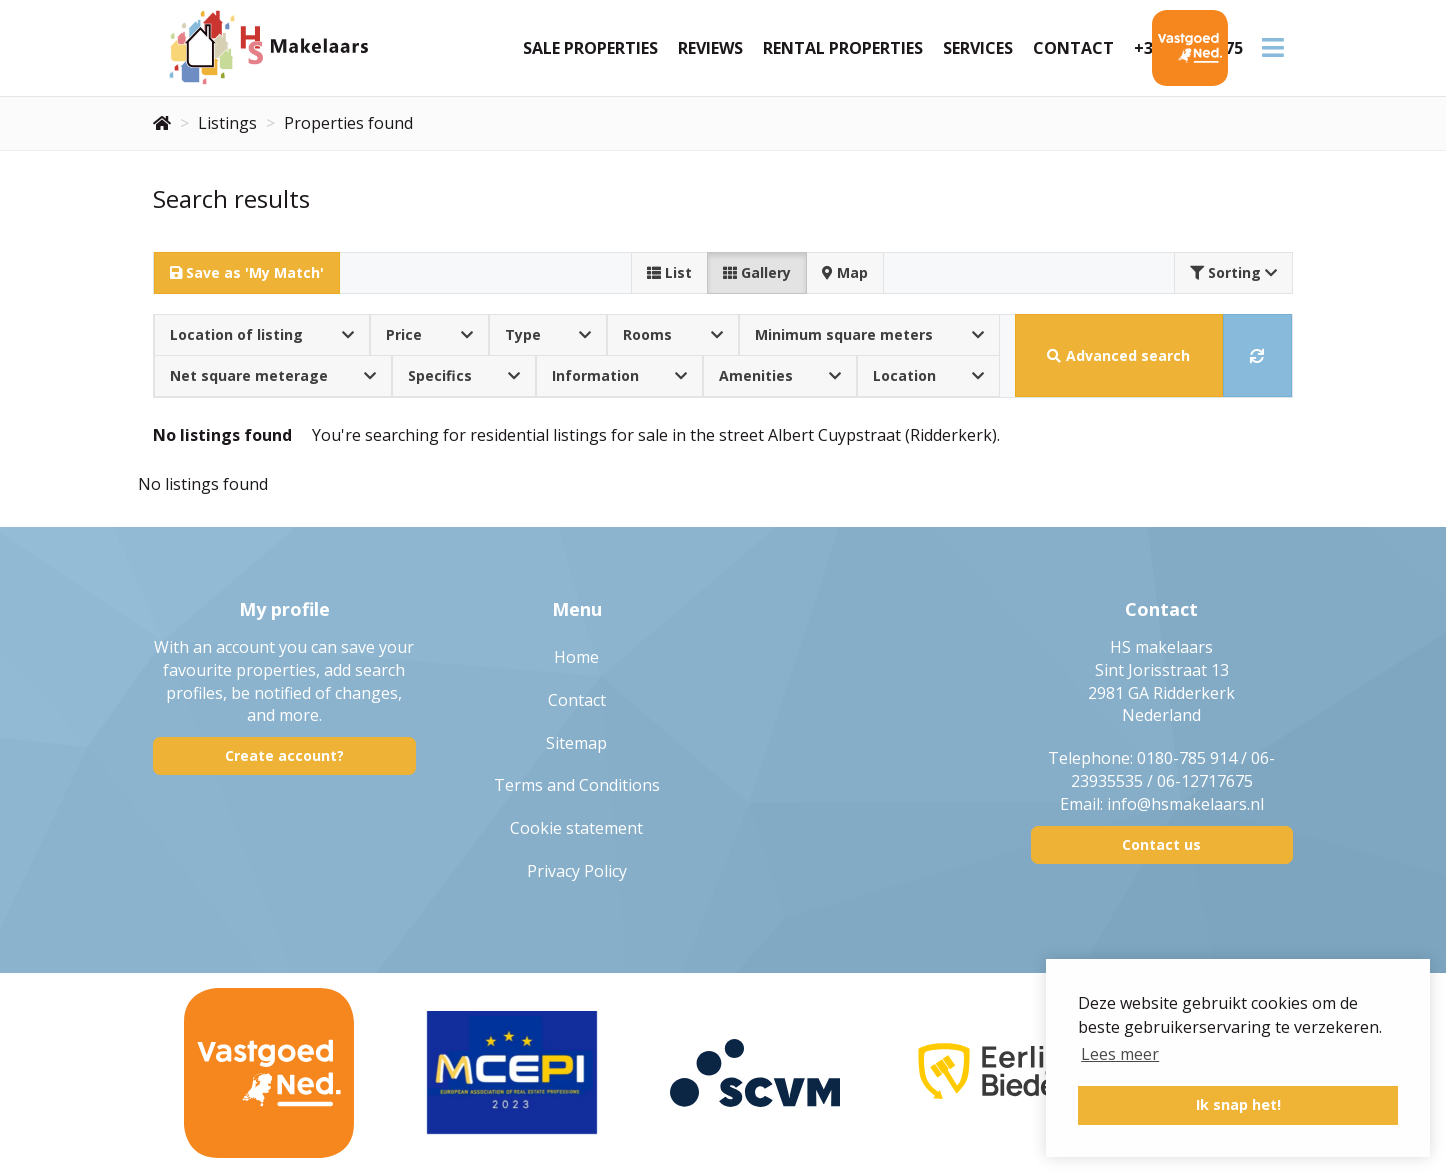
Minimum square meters (869, 334)
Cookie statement (576, 828)
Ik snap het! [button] (1238, 1104)
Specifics (464, 375)
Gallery (757, 272)
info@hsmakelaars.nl (1185, 804)
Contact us (1161, 844)
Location (928, 375)
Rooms (673, 334)
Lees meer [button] (1120, 1054)
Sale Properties (590, 48)
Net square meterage (273, 375)
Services (978, 48)
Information (619, 375)
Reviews (710, 48)
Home (576, 657)
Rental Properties (843, 48)
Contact (1073, 48)
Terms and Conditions (577, 785)
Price (429, 334)
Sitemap (576, 743)
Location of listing (262, 334)
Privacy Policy (577, 871)
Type (548, 334)
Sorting (1233, 272)
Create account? (284, 755)
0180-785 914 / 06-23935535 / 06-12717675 (1173, 769)
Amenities (780, 375)
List (669, 272)
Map (845, 272)
